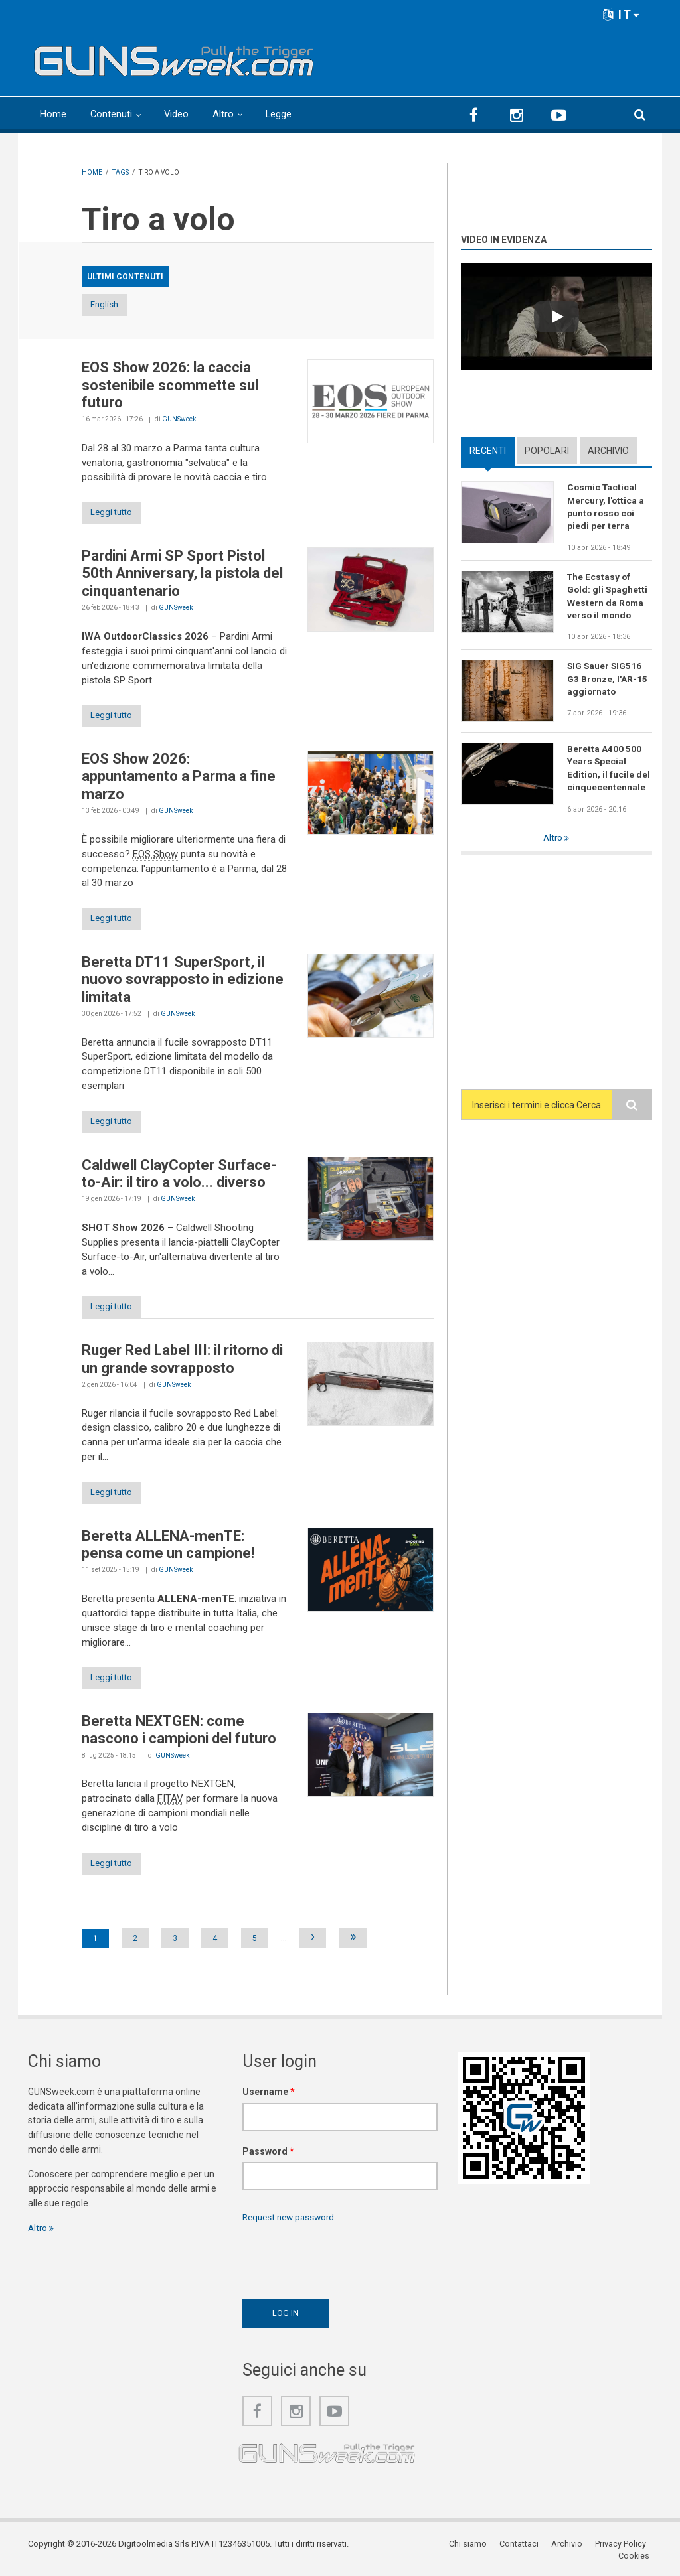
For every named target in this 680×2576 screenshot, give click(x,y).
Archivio (608, 450)
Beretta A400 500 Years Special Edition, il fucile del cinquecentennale (609, 771)
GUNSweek (179, 419)
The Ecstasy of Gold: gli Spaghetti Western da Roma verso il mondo (608, 597)
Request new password (291, 2225)
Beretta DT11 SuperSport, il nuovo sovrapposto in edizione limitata (183, 983)
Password (268, 2159)
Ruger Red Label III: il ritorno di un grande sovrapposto (182, 1364)
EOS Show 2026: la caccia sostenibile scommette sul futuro (170, 385)
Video (177, 114)
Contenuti (111, 114)
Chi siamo (432, 2552)
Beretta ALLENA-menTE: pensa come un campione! (168, 1550)
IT (621, 14)
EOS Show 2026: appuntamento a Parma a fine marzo (179, 779)
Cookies (636, 2552)
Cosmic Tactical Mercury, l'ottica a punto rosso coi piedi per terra (606, 507)
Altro (224, 114)
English (116, 305)
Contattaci (482, 2552)
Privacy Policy (582, 2552)
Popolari (547, 450)
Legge (280, 114)
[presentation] (343, 2266)
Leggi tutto (116, 514)
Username (268, 2099)
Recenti (487, 450)
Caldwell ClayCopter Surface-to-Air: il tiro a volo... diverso (179, 1177)
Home (53, 114)
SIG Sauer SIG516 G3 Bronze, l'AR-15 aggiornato (607, 681)
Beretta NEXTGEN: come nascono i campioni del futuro (179, 1737)
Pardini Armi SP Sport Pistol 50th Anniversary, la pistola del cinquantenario (182, 575)
